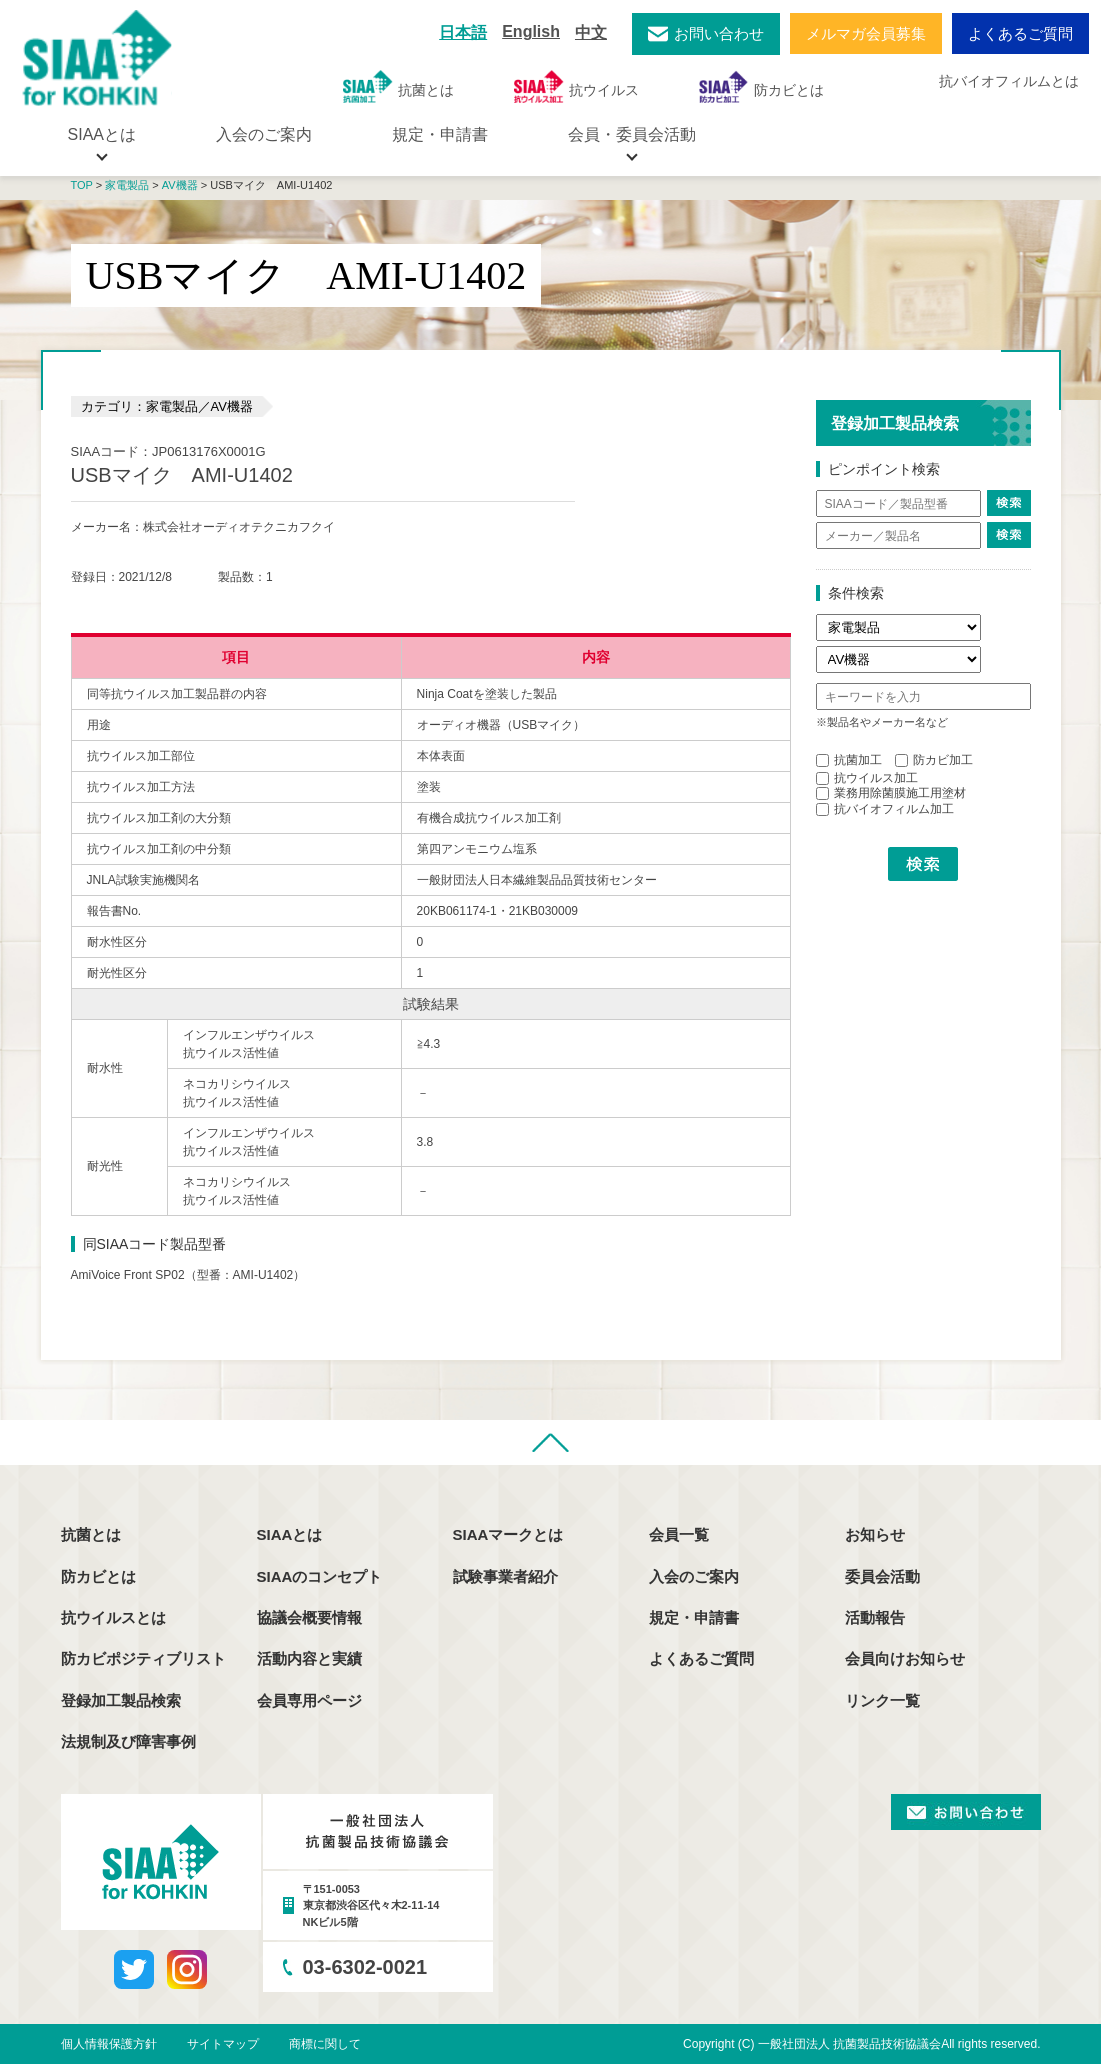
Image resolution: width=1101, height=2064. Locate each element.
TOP (82, 185)
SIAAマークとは (508, 1534)
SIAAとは (290, 1534)
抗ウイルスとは (113, 1617)
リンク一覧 (882, 1700)
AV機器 (180, 185)
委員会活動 (882, 1576)
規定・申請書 (440, 134)
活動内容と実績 (309, 1658)
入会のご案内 (264, 134)
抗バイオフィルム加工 (885, 809)
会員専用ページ (309, 1700)
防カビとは (761, 86)
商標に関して (325, 2044)
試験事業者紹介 (505, 1576)
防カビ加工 (934, 760)
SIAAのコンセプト (320, 1576)
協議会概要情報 (309, 1617)
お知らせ (875, 1534)
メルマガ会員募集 (866, 33)
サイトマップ (223, 2044)
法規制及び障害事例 (128, 1741)
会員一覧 (679, 1534)
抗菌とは (398, 86)
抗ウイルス (576, 86)
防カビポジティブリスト (143, 1658)
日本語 (463, 32)
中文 (591, 32)
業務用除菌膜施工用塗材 (891, 793)
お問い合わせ (719, 33)
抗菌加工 (849, 760)
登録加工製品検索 (121, 1700)
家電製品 (127, 185)
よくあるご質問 (1020, 33)
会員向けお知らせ (905, 1658)
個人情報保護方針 (109, 2044)
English (531, 31)
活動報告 (875, 1617)
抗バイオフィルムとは (1009, 81)
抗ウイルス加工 (867, 778)
